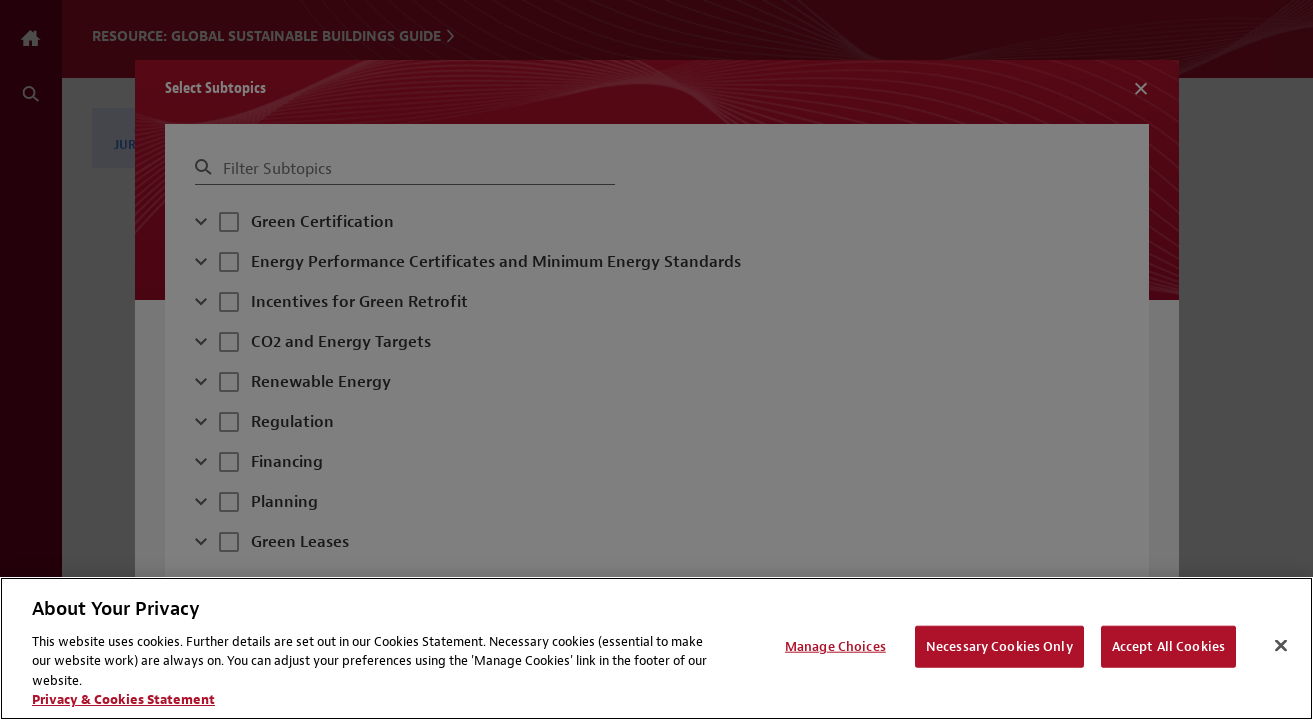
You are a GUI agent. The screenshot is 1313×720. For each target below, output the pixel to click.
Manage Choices (835, 646)
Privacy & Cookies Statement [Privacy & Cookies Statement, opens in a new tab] (123, 699)
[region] (656, 648)
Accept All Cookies (1168, 646)
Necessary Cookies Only (999, 646)
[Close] (1281, 646)
